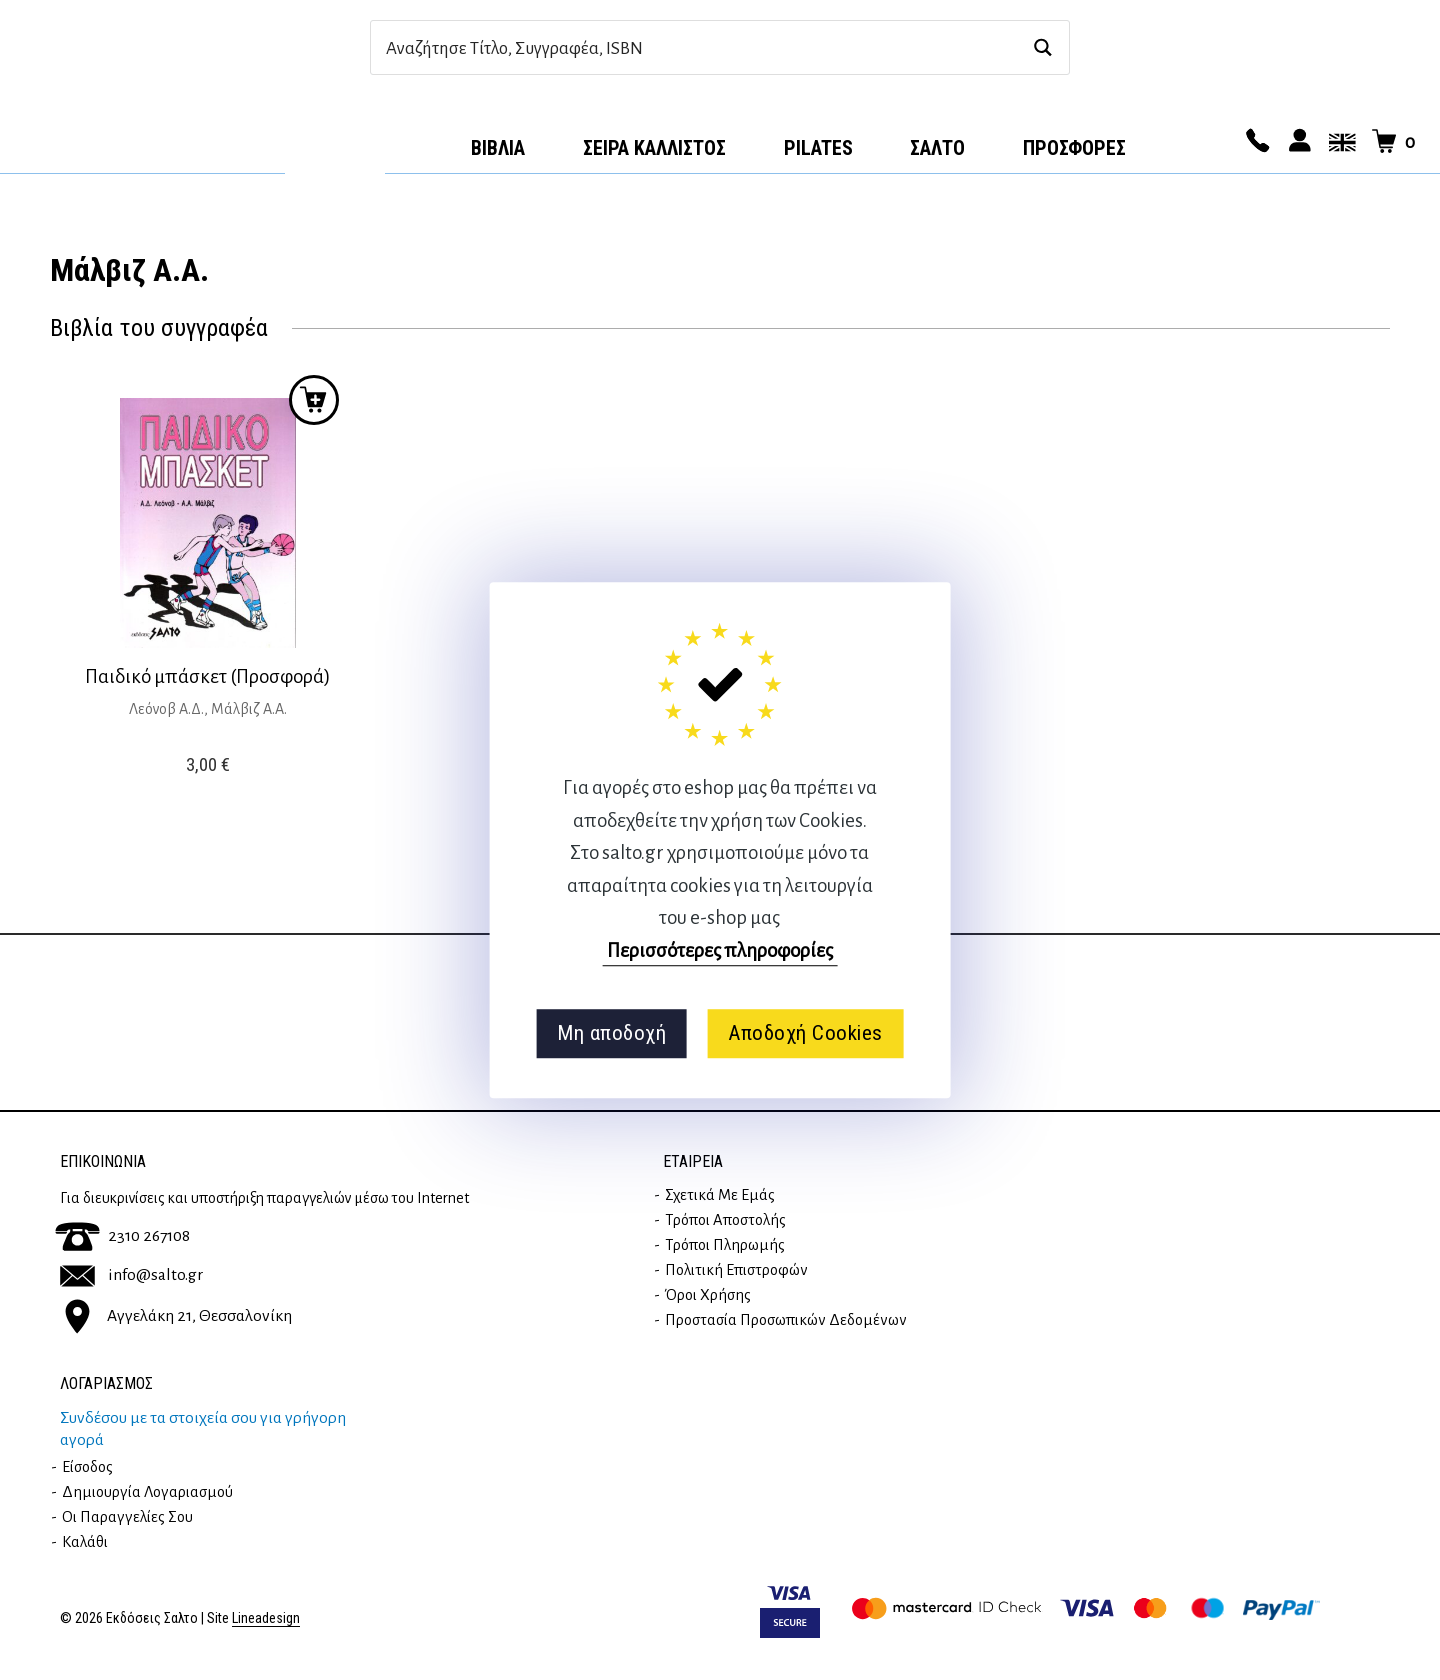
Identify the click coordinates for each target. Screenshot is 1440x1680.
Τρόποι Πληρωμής (725, 1245)
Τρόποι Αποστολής (725, 1220)
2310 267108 (122, 1236)
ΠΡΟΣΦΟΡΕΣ (1074, 148)
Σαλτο (937, 148)
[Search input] (698, 47)
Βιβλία (498, 148)
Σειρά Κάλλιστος (654, 148)
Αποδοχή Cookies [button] (805, 1033)
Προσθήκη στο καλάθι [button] (314, 400)
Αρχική (335, 141)
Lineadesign (266, 1618)
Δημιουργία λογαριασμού (147, 1492)
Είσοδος (87, 1467)
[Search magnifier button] (1042, 47)
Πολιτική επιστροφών (736, 1270)
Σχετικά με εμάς (720, 1195)
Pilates (818, 148)
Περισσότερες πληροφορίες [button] (720, 950)
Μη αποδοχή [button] (611, 1033)
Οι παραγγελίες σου (127, 1517)
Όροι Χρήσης (708, 1295)
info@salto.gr (131, 1275)
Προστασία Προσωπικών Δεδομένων (786, 1320)
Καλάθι (85, 1542)
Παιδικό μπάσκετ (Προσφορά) (208, 676)
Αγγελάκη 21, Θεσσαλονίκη (176, 1316)
